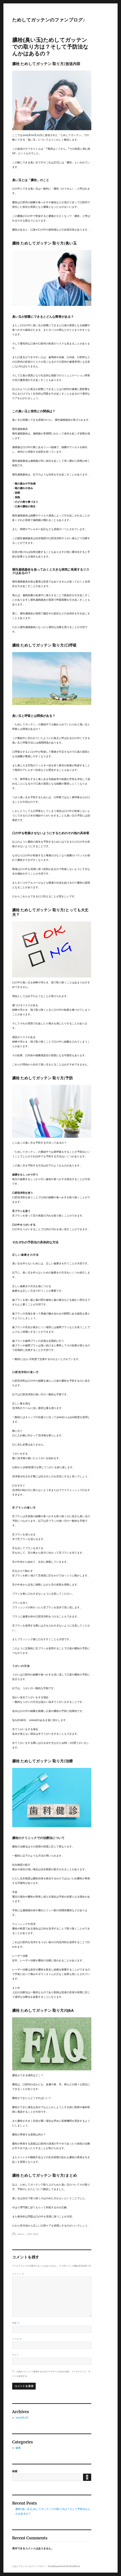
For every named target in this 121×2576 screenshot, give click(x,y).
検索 (14, 2471)
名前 (16, 2323)
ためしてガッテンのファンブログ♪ (48, 20)
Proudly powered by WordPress (64, 2566)
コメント (18, 2273)
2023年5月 (22, 2417)
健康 (18, 2447)
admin (20, 2234)
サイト (15, 2354)
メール (17, 2338)
